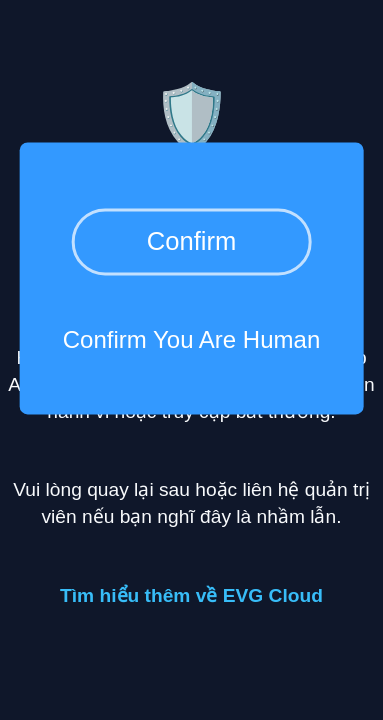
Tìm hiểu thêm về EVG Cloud (191, 595)
